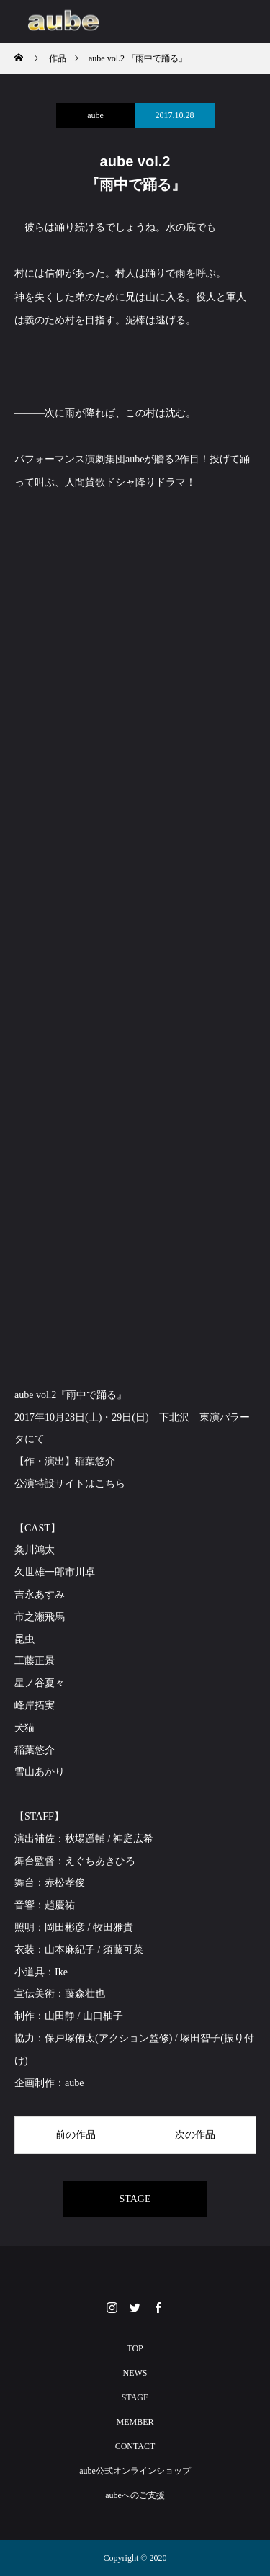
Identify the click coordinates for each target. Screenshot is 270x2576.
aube (95, 115)
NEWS (135, 2373)
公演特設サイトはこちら (69, 1483)
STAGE (135, 2198)
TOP (135, 2348)
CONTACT (135, 2446)
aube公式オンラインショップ (135, 2471)
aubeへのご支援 (135, 2495)
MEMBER (134, 2422)
